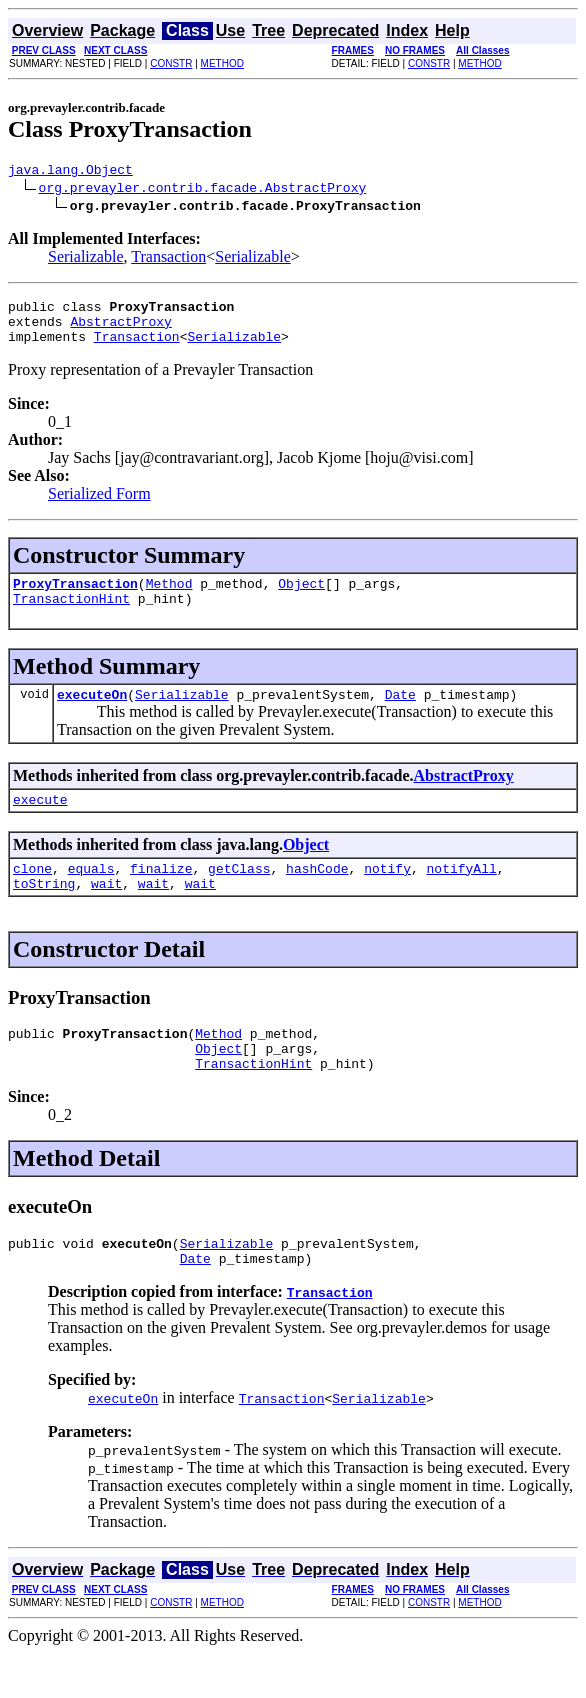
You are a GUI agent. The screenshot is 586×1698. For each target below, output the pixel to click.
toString (44, 913)
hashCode (317, 895)
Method (169, 598)
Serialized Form (99, 505)
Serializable (86, 259)
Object (301, 598)
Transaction (168, 259)
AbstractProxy (120, 330)
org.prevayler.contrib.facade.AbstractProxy (203, 190)
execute (40, 823)
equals (91, 895)
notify (387, 895)
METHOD (222, 63)
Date (400, 715)
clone (32, 895)
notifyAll (462, 895)
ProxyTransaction (75, 598)
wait (106, 913)
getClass (239, 895)
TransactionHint (71, 616)
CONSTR (171, 63)
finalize (161, 895)
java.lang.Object (70, 172)
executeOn (92, 715)
